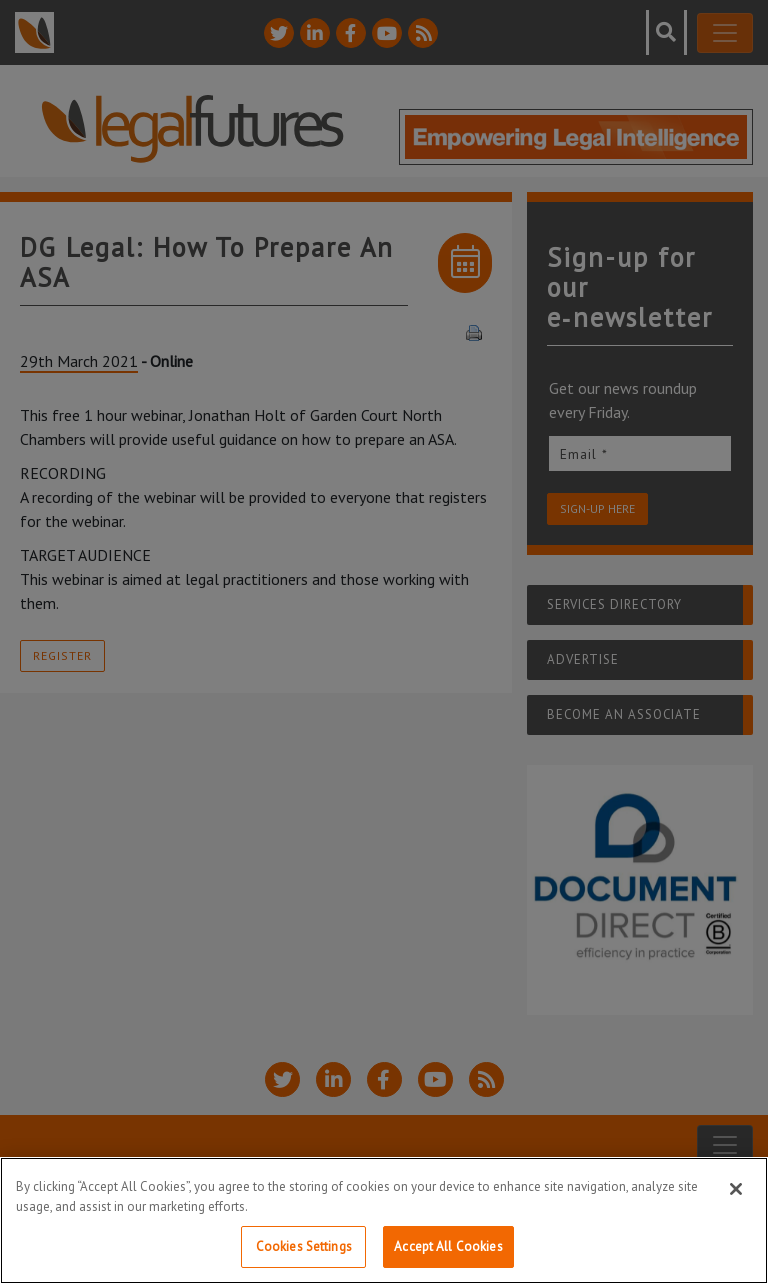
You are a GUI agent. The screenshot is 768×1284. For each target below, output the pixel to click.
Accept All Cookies (448, 1246)
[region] (384, 1220)
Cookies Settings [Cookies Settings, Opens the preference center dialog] (304, 1246)
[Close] (736, 1189)
